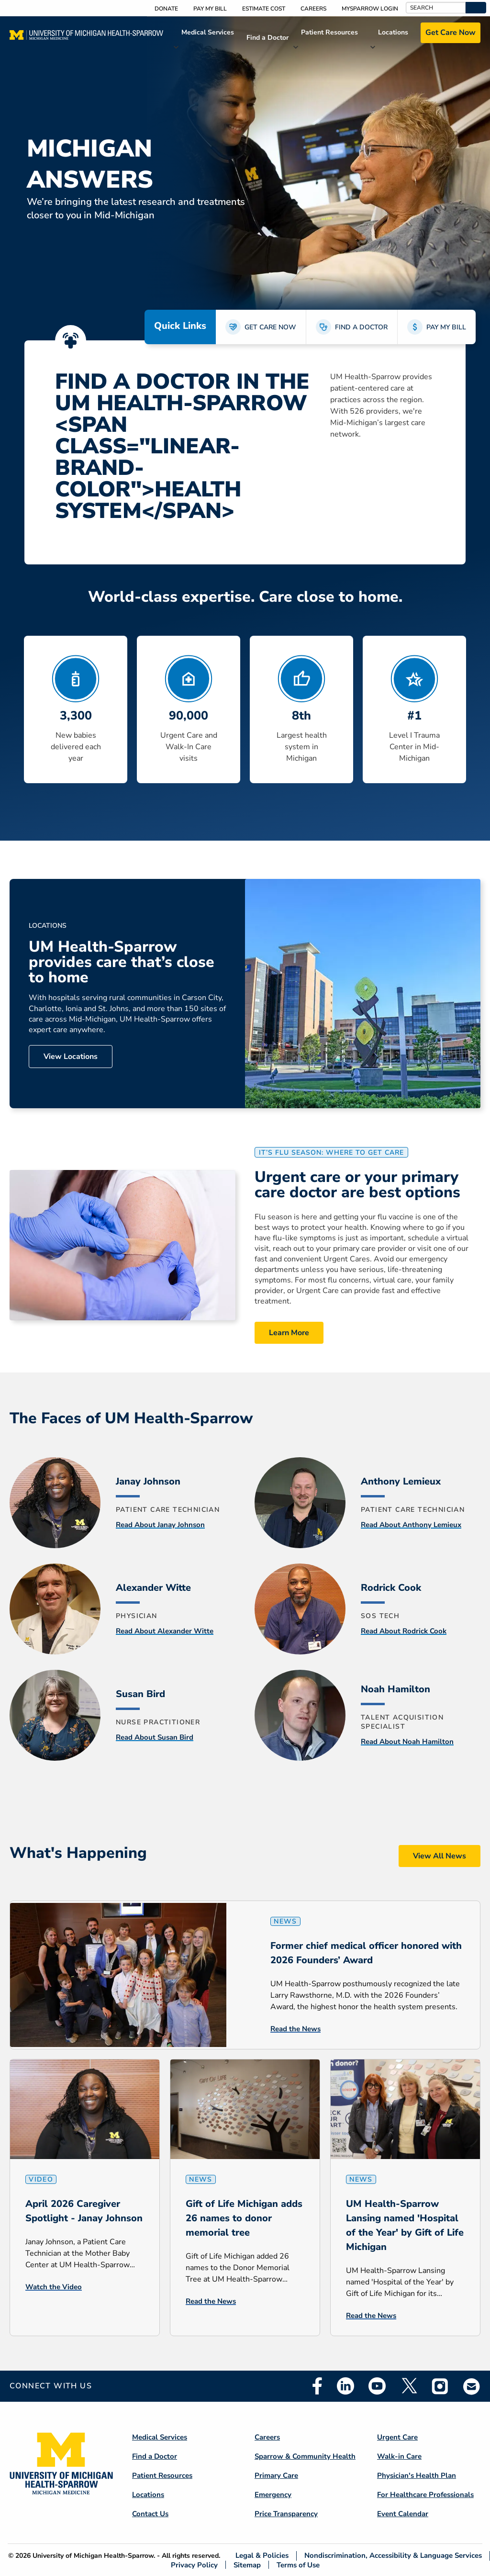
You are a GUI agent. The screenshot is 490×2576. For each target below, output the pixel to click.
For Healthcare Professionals (425, 2494)
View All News (439, 1856)
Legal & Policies (262, 2555)
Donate (166, 8)
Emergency (273, 2494)
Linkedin (345, 2386)
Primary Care (276, 2475)
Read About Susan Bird (154, 1737)
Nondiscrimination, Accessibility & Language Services (393, 2555)
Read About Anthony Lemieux (411, 1525)
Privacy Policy (194, 2565)
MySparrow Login (370, 8)
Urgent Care (397, 2437)
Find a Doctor (267, 37)
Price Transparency (286, 2514)
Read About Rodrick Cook (403, 1631)
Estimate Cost (263, 8)
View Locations (71, 1056)
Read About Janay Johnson (160, 1525)
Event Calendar (402, 2514)
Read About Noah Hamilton (407, 1741)
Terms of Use (298, 2565)
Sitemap (247, 2565)
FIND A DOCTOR (361, 327)
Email (471, 2386)
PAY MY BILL (446, 327)
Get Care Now (450, 32)
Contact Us (150, 2514)
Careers (313, 8)
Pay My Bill (210, 8)
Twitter (408, 2386)
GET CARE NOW (270, 327)
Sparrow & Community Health (305, 2456)
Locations (393, 32)
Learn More (289, 1332)
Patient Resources (329, 32)
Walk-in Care (399, 2456)
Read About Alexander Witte (164, 1631)
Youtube (377, 2386)
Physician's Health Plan (416, 2475)
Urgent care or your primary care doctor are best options (357, 1185)
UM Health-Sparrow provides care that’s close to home (121, 962)
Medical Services (207, 32)
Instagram (440, 2386)
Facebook (317, 2386)
